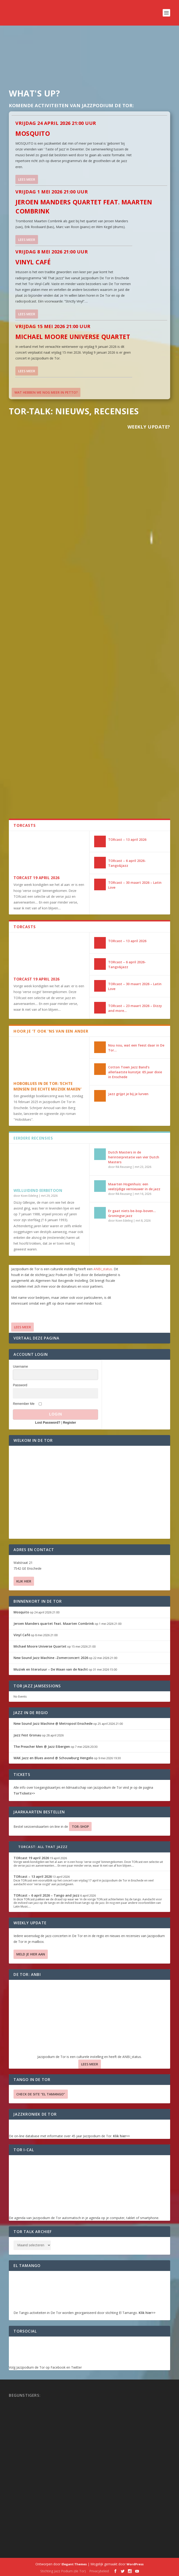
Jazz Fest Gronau (27, 1735)
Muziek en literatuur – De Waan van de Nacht (51, 1669)
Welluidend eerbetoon (38, 1190)
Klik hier (23, 1581)
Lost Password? (47, 1422)
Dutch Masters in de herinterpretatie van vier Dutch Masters (133, 1157)
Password (20, 1385)
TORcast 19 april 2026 (37, 877)
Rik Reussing (124, 1167)
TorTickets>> (24, 1793)
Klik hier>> (121, 2136)
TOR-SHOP (80, 1826)
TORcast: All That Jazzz (43, 1847)
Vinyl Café (33, 262)
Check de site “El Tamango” (40, 2094)
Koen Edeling (29, 1196)
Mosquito (32, 133)
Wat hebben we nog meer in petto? (46, 392)
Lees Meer (22, 1327)
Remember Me (23, 1404)
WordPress (135, 2564)
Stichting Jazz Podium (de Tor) (63, 2571)
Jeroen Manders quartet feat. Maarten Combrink (54, 1623)
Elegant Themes (74, 2564)
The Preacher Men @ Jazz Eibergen (42, 1746)
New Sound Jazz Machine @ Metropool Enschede (53, 1723)
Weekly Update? (148, 427)
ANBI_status (102, 1269)
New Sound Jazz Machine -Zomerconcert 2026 (51, 1657)
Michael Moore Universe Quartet (72, 336)
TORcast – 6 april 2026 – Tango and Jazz (46, 1895)
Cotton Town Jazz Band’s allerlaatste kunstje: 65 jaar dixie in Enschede (135, 1072)
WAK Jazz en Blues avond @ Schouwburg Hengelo (53, 1758)
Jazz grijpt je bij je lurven (128, 1094)
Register (69, 1422)
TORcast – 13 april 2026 (127, 839)
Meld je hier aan (30, 1954)
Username (20, 1366)
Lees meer (26, 179)
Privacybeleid (99, 2571)
